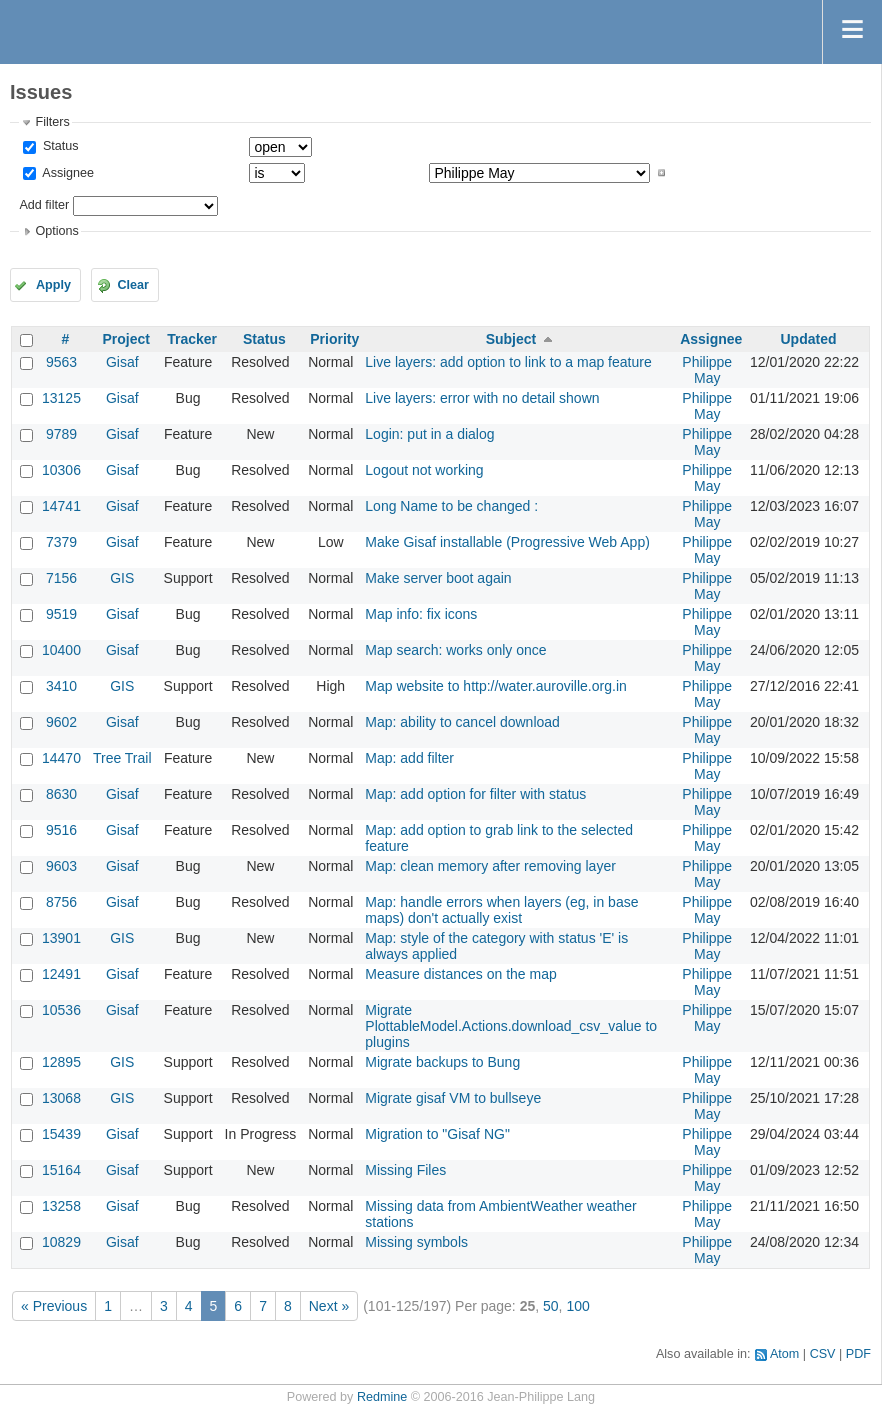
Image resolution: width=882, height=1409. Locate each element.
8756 (61, 902)
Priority (334, 339)
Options (56, 231)
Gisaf (122, 362)
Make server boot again (438, 578)
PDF (858, 1354)
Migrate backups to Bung (442, 1062)
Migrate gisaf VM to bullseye (453, 1098)
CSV (823, 1354)
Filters (52, 122)
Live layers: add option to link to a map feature (508, 362)
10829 (61, 1242)
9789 (61, 434)
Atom (784, 1354)
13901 (61, 938)
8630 (61, 794)
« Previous (54, 1306)
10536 (61, 1010)
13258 (61, 1206)
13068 (61, 1098)
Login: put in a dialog (429, 434)
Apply (53, 285)
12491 (61, 974)
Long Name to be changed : (451, 506)
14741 (61, 506)
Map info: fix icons (421, 614)
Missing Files (405, 1170)
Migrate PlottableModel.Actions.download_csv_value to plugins (511, 1026)
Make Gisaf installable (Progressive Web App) (507, 542)
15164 (61, 1170)
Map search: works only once (455, 650)
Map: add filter (409, 758)
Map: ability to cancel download (462, 722)
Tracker (192, 339)
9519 (61, 614)
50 (551, 1306)
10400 (61, 650)
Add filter (44, 205)
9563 (61, 362)
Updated (808, 339)
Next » (329, 1306)
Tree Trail (122, 758)
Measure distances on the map (460, 974)
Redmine (382, 1397)
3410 (61, 686)
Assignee (66, 173)
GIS (122, 578)
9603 (61, 866)
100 (577, 1306)
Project (126, 339)
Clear (133, 285)
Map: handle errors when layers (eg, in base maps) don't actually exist (501, 910)
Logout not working (424, 470)
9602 (61, 722)
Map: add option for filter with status (475, 794)
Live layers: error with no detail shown (482, 398)
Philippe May (707, 370)
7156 (61, 578)
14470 (61, 758)
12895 (61, 1062)
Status (58, 146)
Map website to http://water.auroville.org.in (495, 686)
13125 (61, 398)
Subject (511, 339)
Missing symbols (416, 1242)
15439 (61, 1134)
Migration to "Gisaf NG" (437, 1134)
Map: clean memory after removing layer (490, 866)
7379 (61, 542)
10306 (61, 470)
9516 (61, 830)
